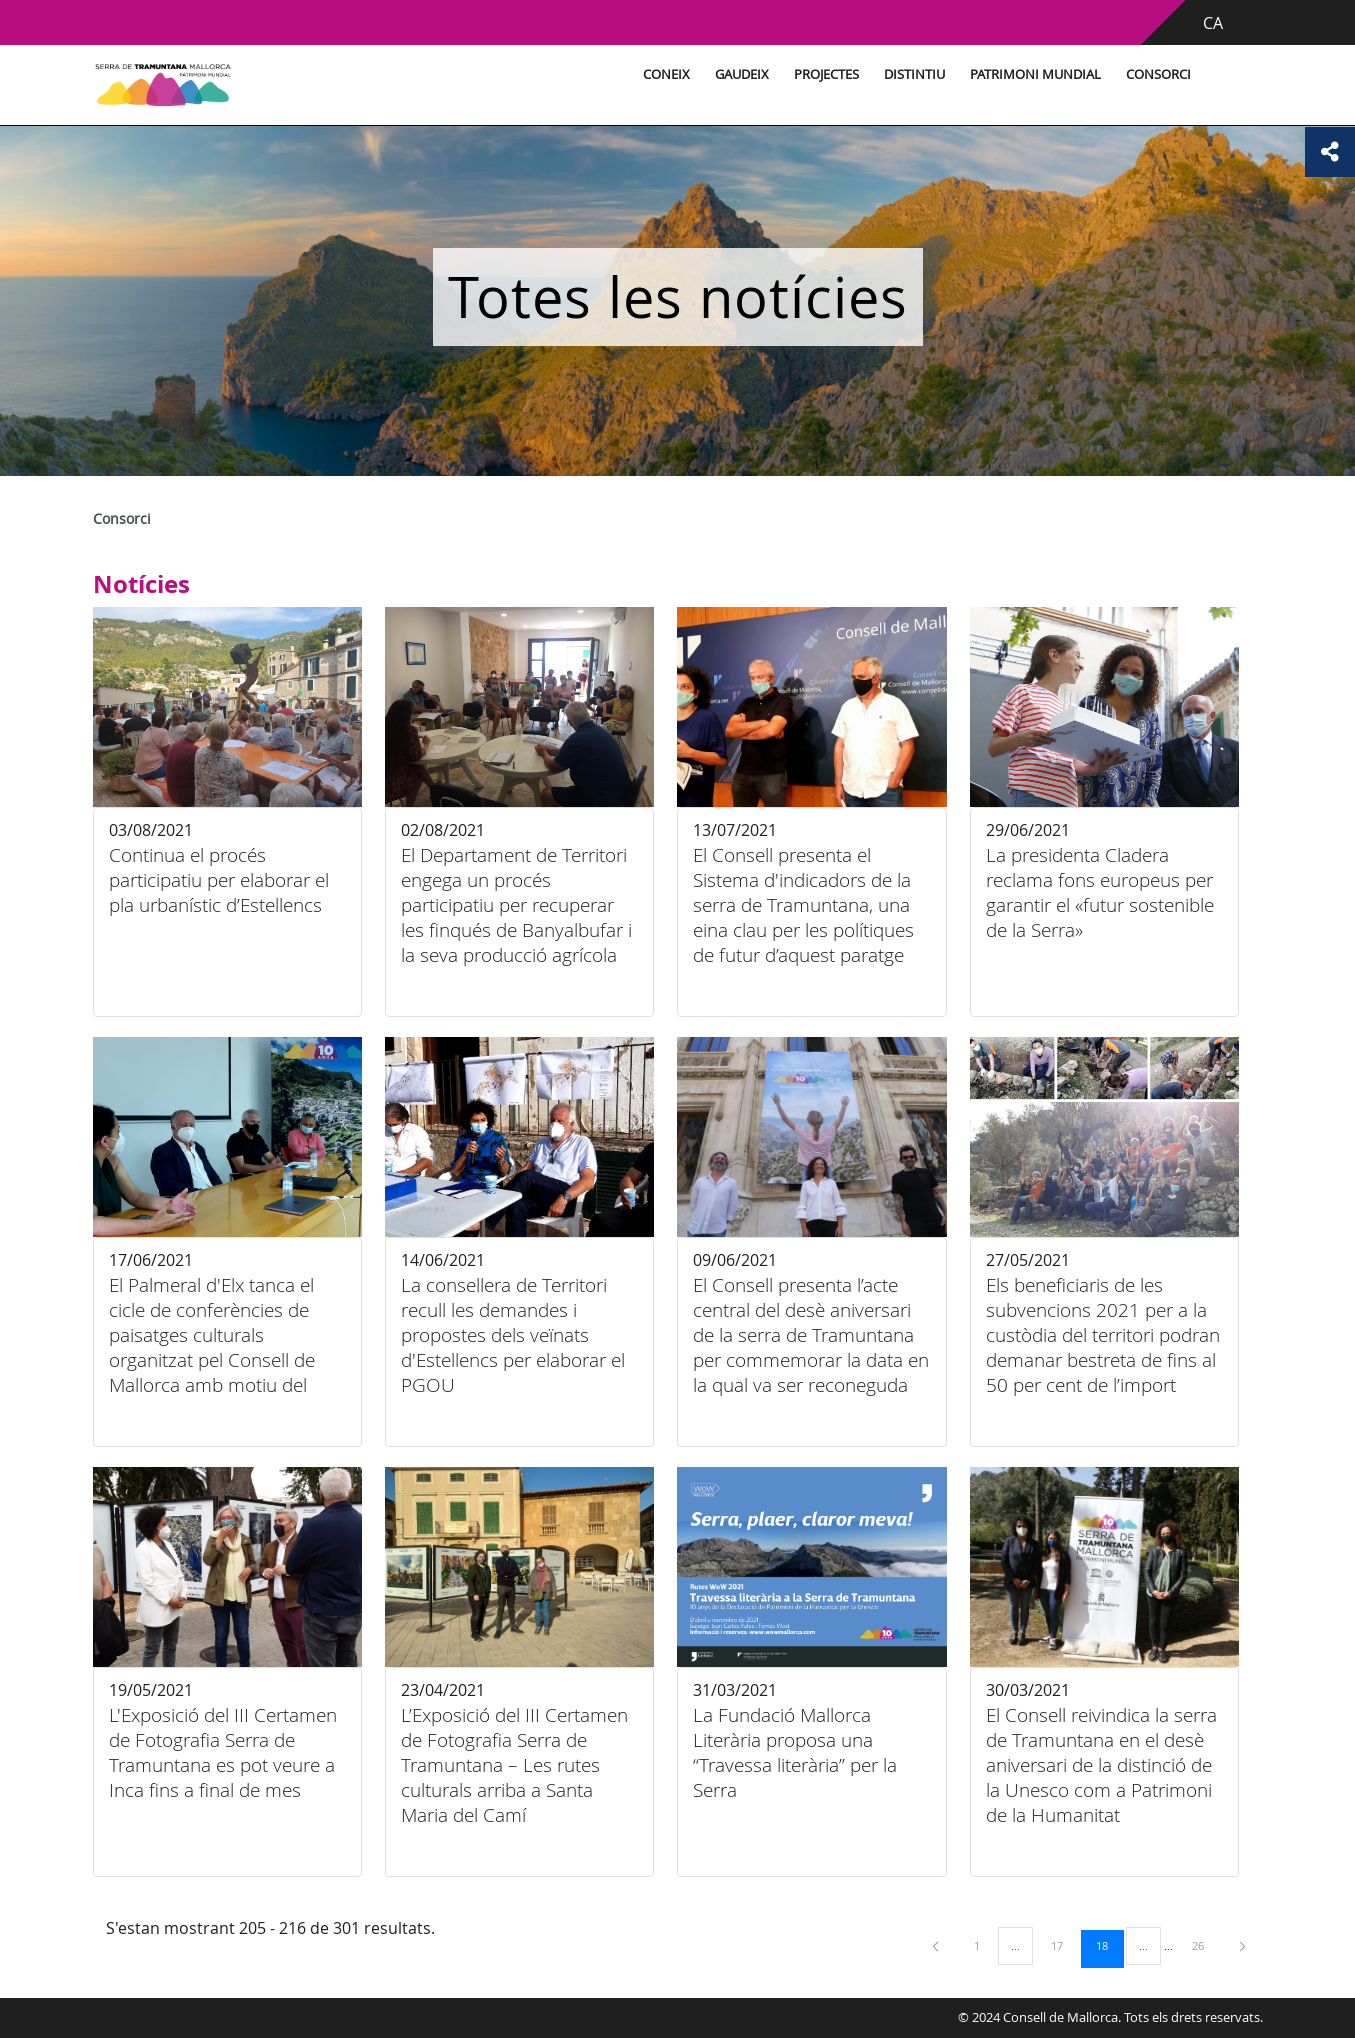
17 (1064, 1945)
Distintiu (911, 74)
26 (1205, 1945)
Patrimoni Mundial (1032, 74)
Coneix (663, 74)
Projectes (823, 74)
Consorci (1155, 74)
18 (1109, 1945)
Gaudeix (739, 74)
